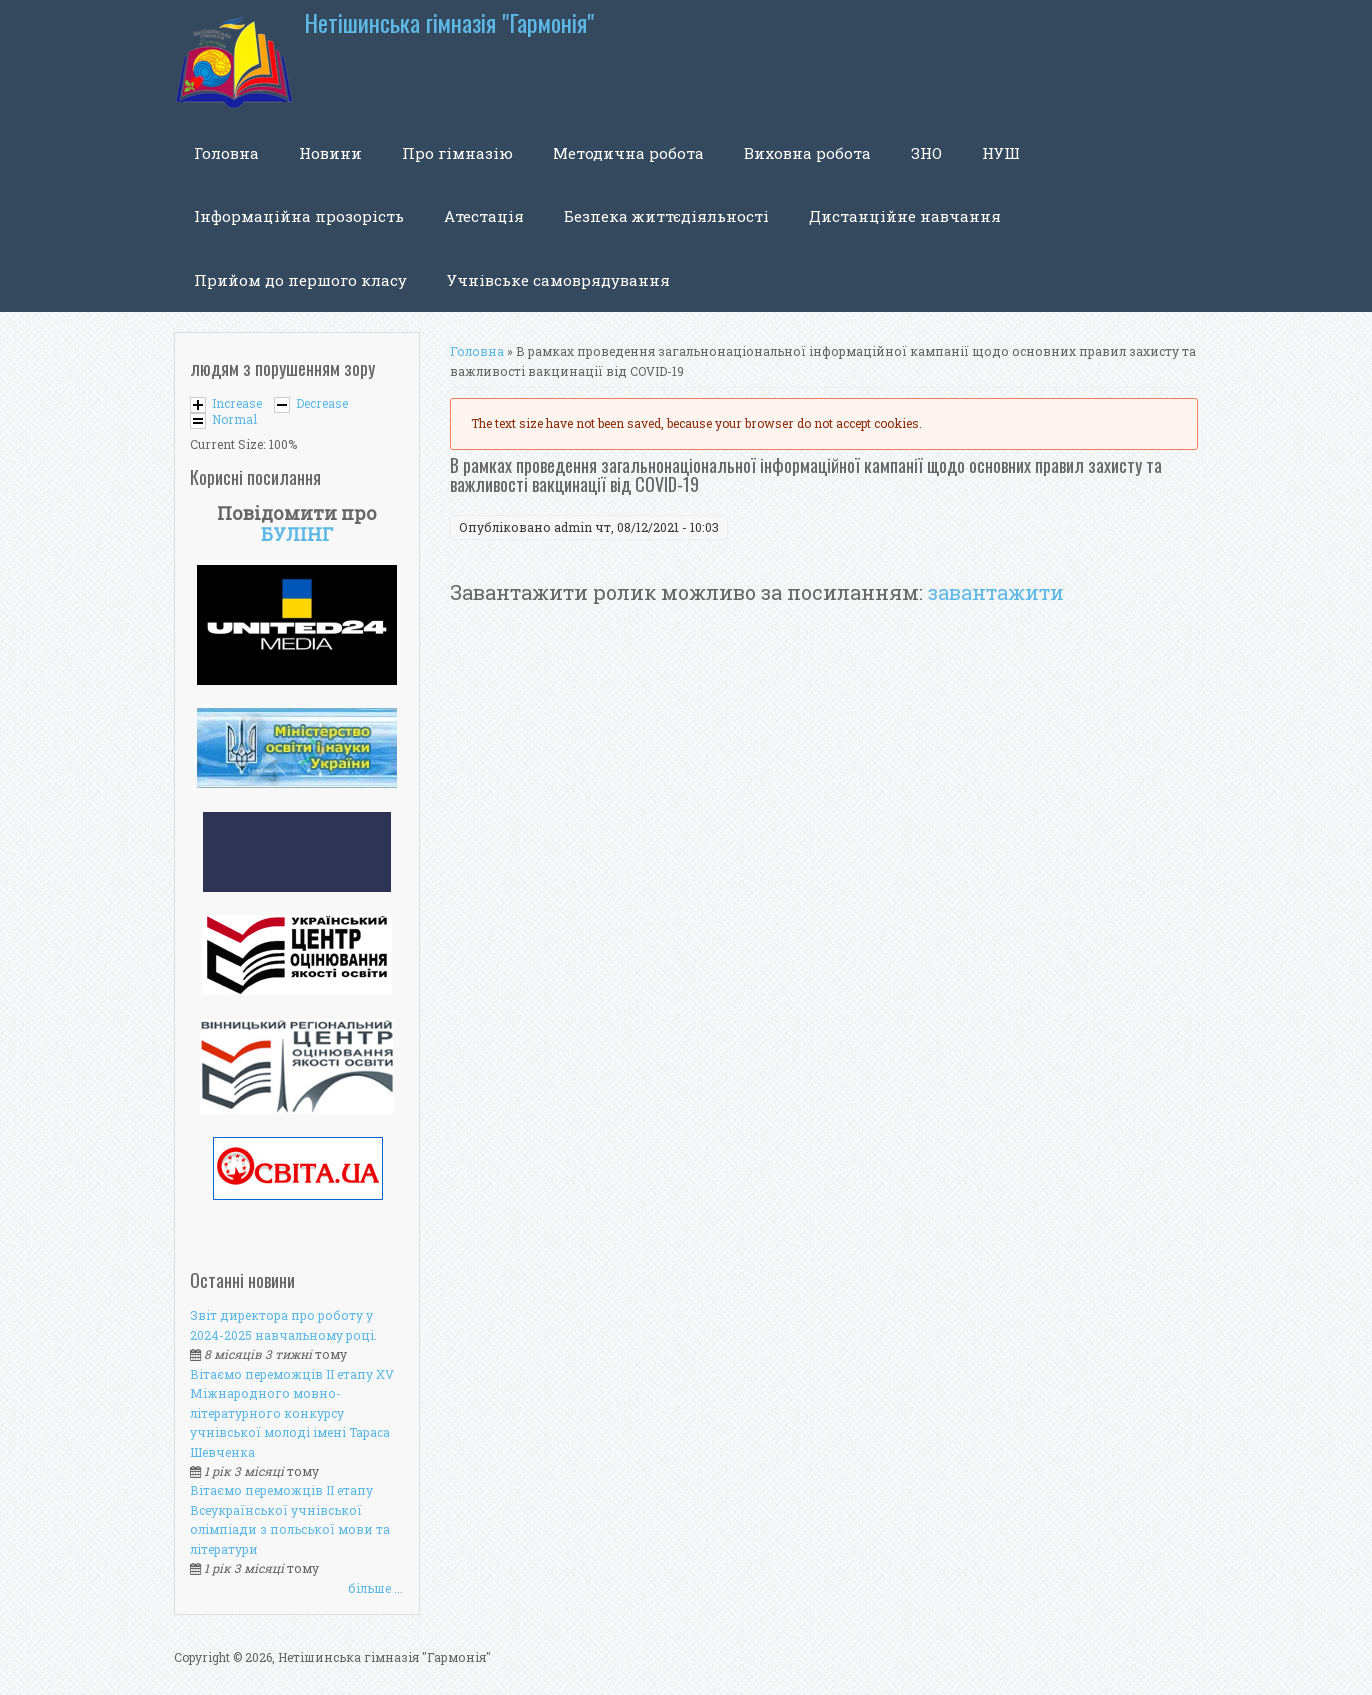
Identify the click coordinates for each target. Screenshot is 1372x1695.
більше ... (375, 1588)
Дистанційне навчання (905, 216)
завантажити (996, 592)
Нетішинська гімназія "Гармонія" (449, 22)
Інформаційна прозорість (299, 216)
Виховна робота (807, 153)
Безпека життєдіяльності (666, 216)
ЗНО (926, 153)
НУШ (1001, 153)
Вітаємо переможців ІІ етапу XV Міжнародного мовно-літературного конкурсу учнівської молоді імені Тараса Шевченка (292, 1413)
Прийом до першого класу (300, 280)
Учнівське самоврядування (558, 280)
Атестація (484, 216)
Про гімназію (457, 153)
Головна (226, 153)
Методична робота (628, 153)
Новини (330, 153)
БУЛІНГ (297, 534)
